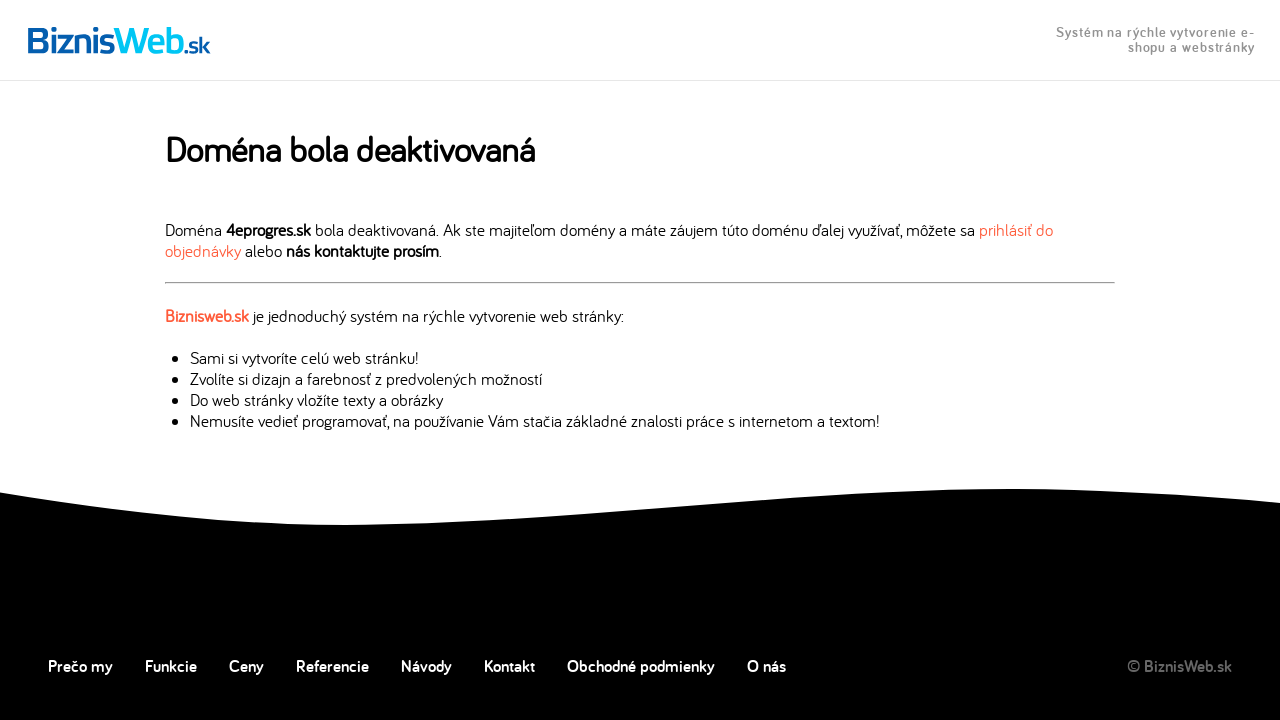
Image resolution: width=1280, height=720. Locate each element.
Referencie (332, 666)
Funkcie (171, 666)
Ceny (246, 666)
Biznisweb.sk (207, 315)
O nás (766, 666)
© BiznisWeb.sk (1179, 666)
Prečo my (80, 666)
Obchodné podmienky (641, 666)
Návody (426, 666)
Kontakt (509, 666)
